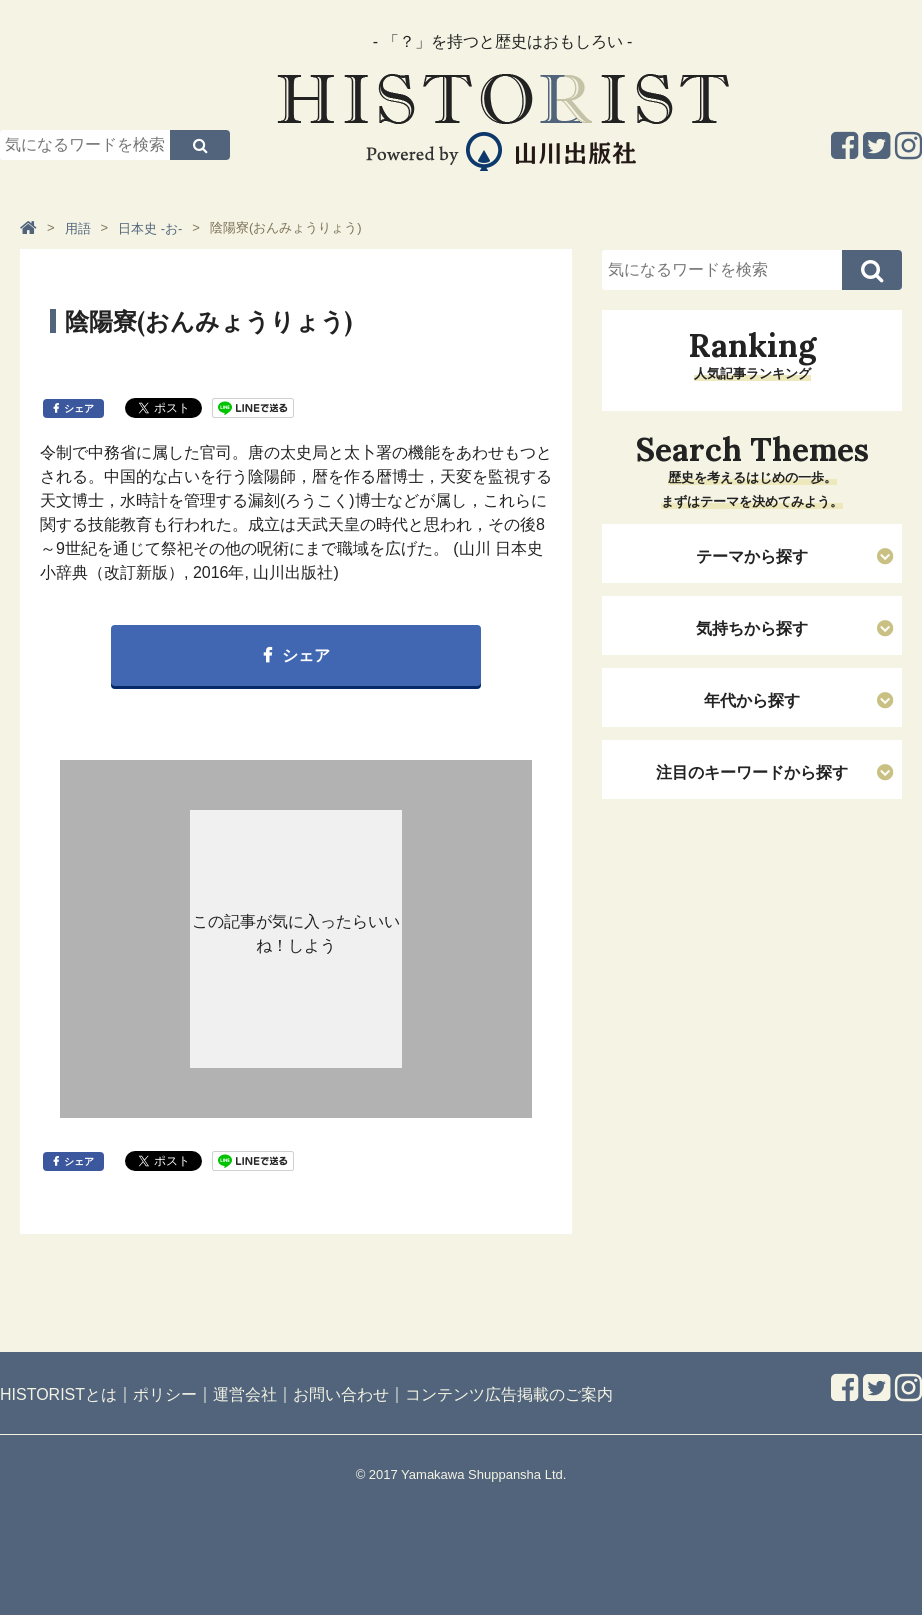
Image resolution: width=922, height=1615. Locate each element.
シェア (79, 408)
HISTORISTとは (58, 1394)
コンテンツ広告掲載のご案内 (509, 1394)
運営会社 (245, 1394)
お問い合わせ (341, 1394)
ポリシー (165, 1394)
